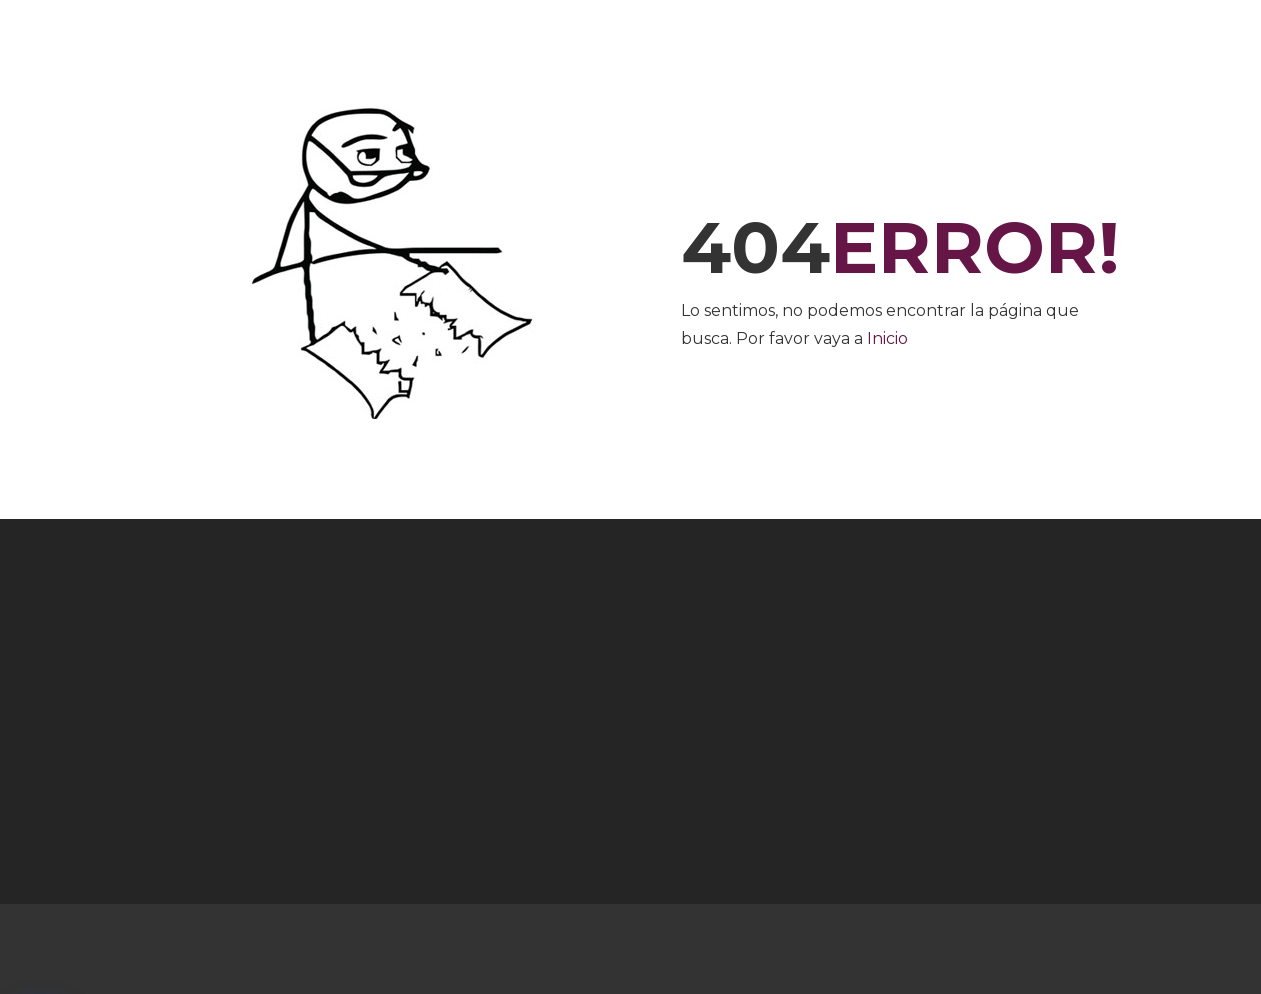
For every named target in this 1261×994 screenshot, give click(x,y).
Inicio (887, 338)
